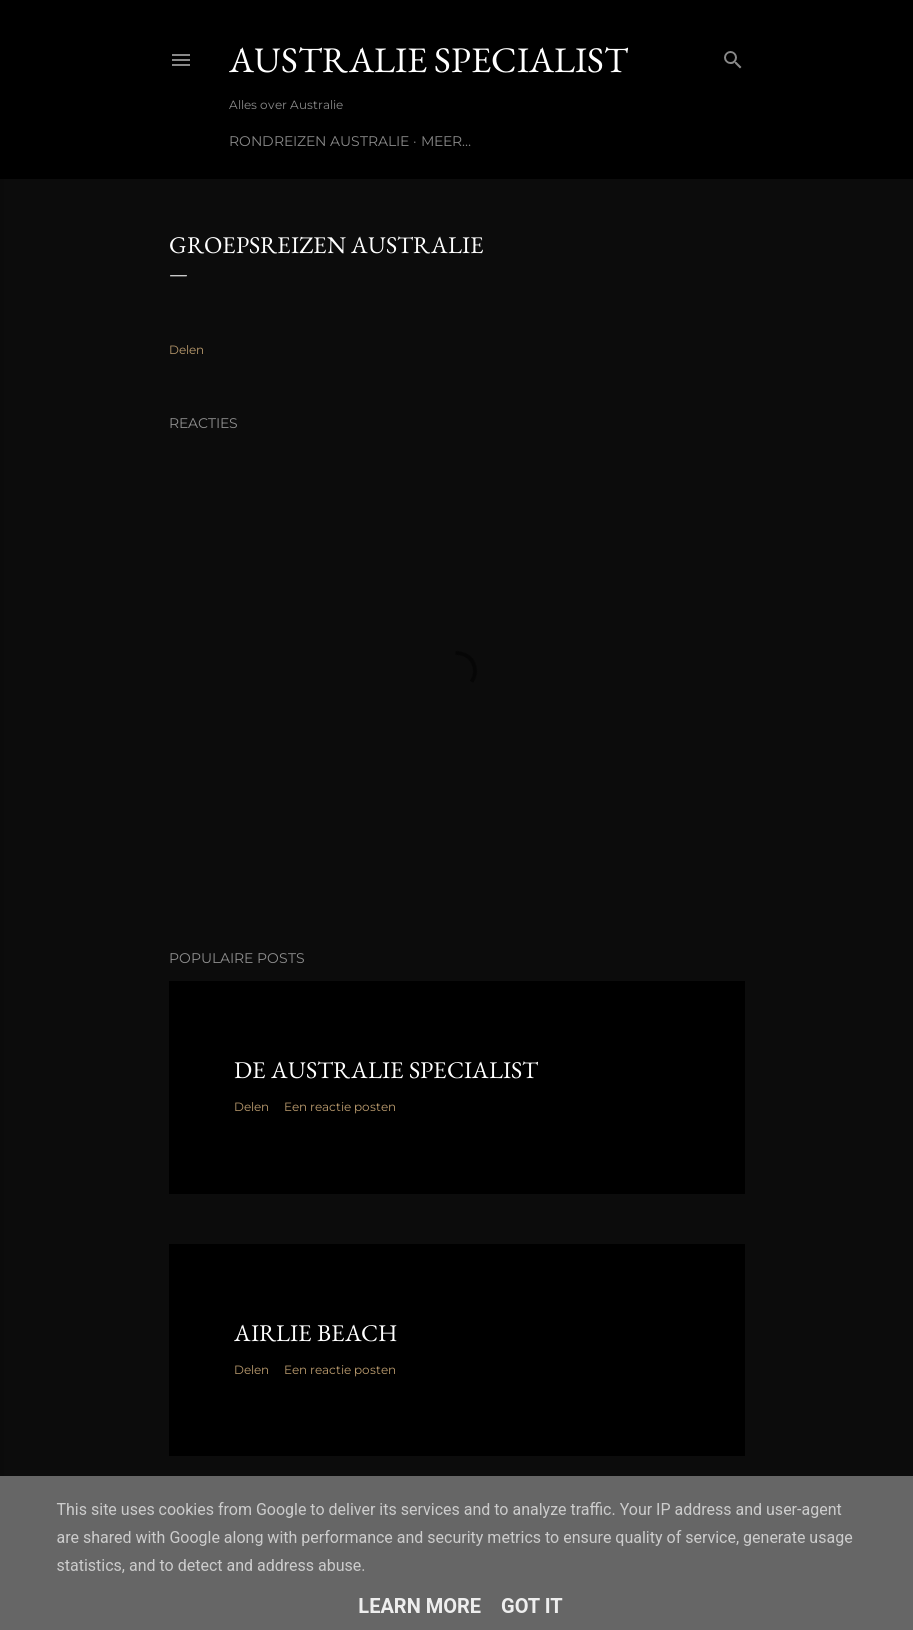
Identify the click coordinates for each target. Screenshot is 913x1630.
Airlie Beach (315, 1332)
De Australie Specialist (386, 1069)
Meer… (446, 141)
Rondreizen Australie (319, 141)
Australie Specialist (428, 59)
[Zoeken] (733, 55)
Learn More (419, 1606)
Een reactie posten (340, 1106)
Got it (532, 1606)
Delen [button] (186, 349)
